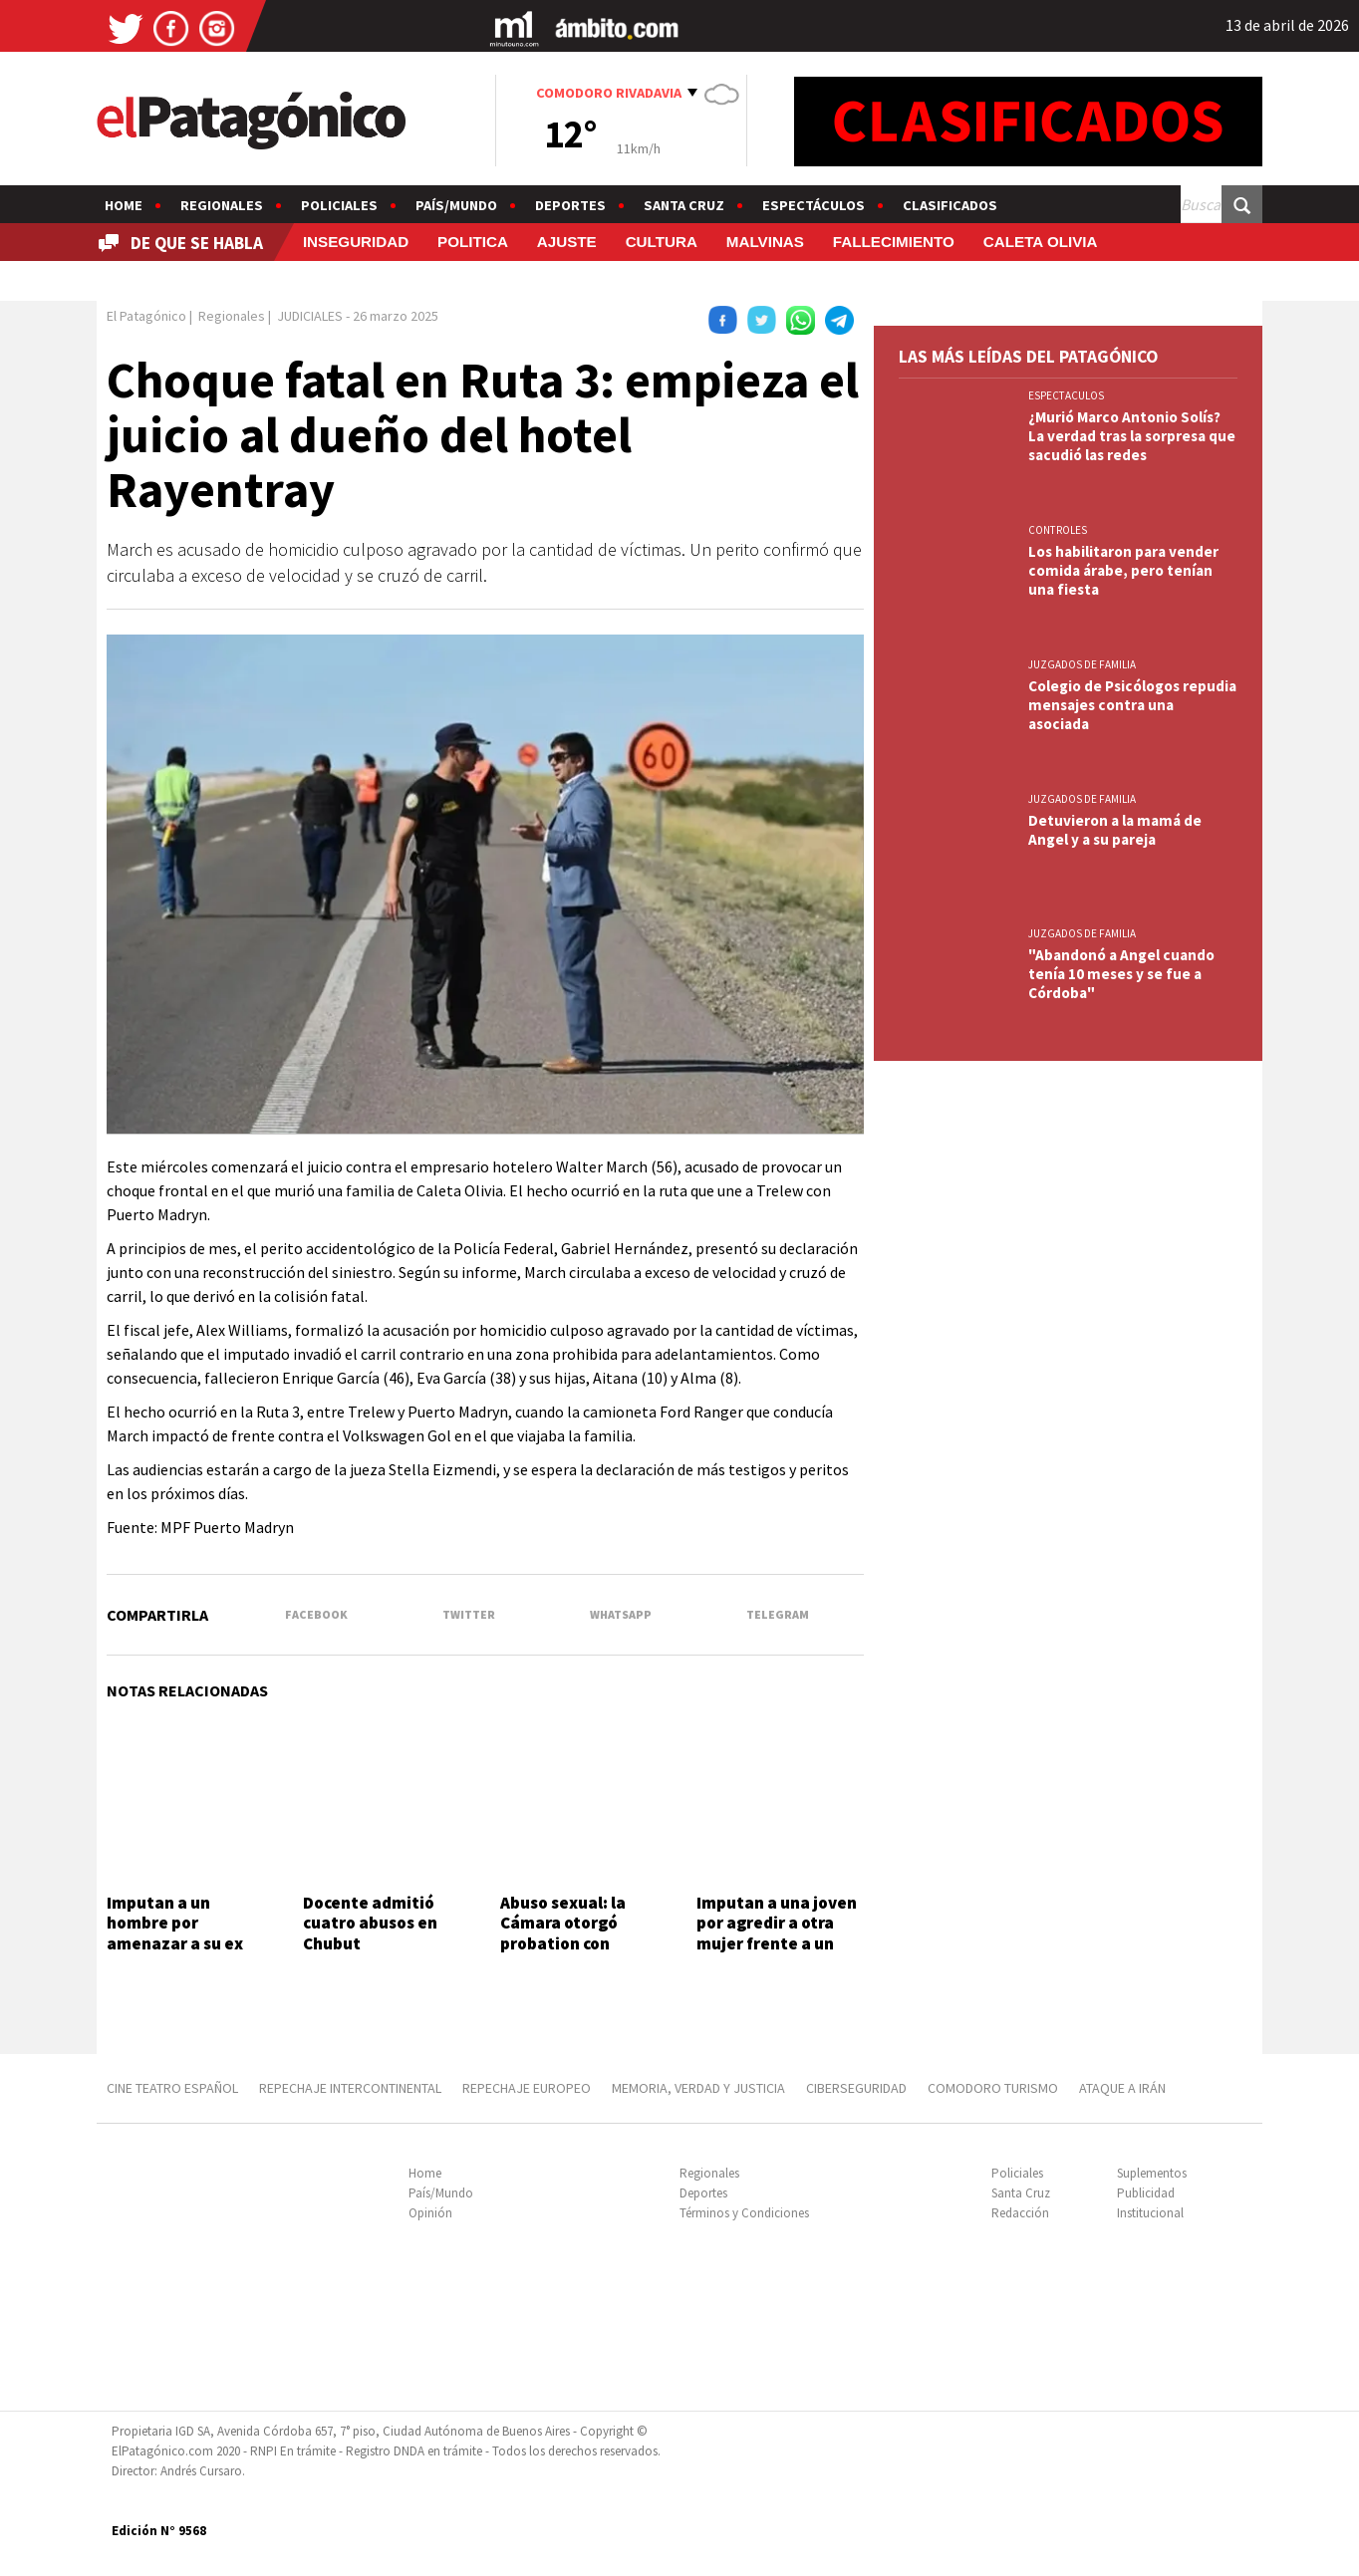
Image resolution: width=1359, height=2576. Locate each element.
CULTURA (661, 241)
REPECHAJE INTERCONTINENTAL (350, 2088)
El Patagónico (146, 316)
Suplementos (1152, 2173)
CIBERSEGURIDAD (856, 2088)
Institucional (1150, 2212)
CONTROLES (1057, 530)
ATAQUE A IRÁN (1122, 2088)
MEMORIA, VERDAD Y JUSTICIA (698, 2088)
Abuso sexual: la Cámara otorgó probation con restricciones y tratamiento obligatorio (563, 1953)
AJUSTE (567, 241)
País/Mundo (456, 205)
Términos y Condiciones (744, 2212)
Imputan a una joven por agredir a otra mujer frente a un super (776, 1933)
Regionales (221, 205)
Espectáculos (813, 205)
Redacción (1020, 2212)
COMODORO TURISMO (993, 2088)
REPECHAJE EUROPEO (526, 2088)
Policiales (339, 205)
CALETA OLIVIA (1040, 241)
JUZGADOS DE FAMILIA (1082, 664)
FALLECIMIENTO (893, 241)
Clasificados (950, 205)
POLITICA (472, 241)
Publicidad (1146, 2193)
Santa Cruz (684, 205)
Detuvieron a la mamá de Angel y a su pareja (1115, 830)
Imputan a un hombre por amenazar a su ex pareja (175, 1933)
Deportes (570, 205)
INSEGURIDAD (355, 241)
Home (123, 205)
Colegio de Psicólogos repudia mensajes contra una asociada (1132, 704)
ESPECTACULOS (1066, 395)
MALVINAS (765, 241)
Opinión (430, 2212)
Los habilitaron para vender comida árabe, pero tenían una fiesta (1123, 570)
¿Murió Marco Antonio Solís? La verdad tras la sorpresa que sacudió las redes (1131, 435)
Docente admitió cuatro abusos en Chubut (370, 1923)
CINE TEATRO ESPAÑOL (172, 2088)
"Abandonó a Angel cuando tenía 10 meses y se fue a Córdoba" (1121, 973)
